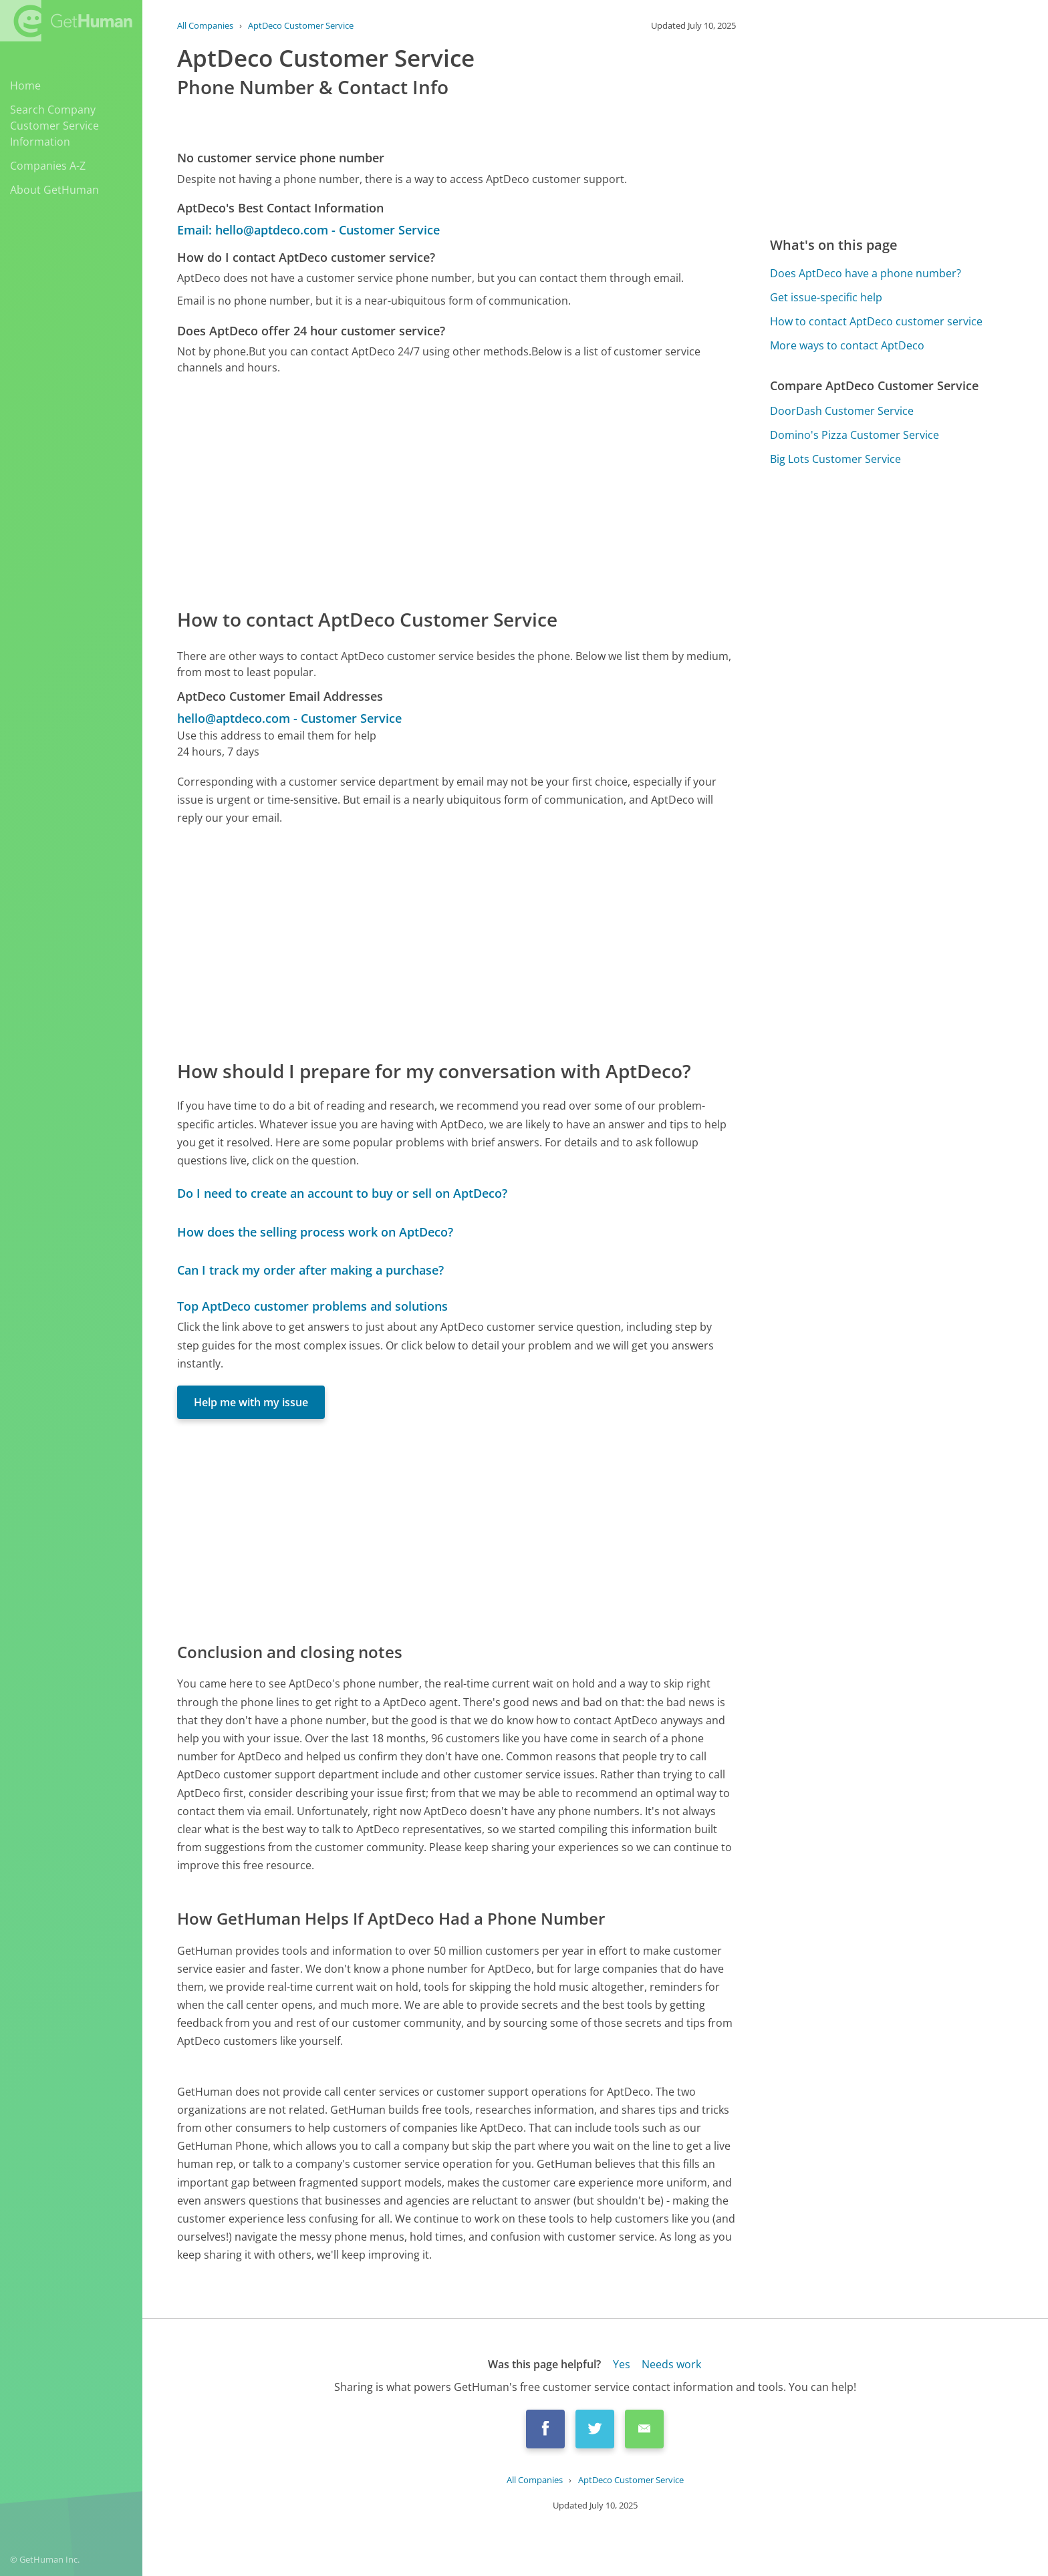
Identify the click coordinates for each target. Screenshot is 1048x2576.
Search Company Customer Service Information (54, 125)
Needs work (671, 2364)
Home (25, 85)
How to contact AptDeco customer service (876, 321)
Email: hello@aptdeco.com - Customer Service (308, 230)
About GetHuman (54, 189)
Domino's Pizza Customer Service (854, 435)
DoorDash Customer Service (842, 411)
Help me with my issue (251, 1402)
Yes (621, 2364)
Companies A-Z (48, 165)
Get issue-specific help (826, 297)
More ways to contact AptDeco (847, 345)
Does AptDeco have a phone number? (865, 273)
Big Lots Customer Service (835, 459)
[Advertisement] (456, 490)
